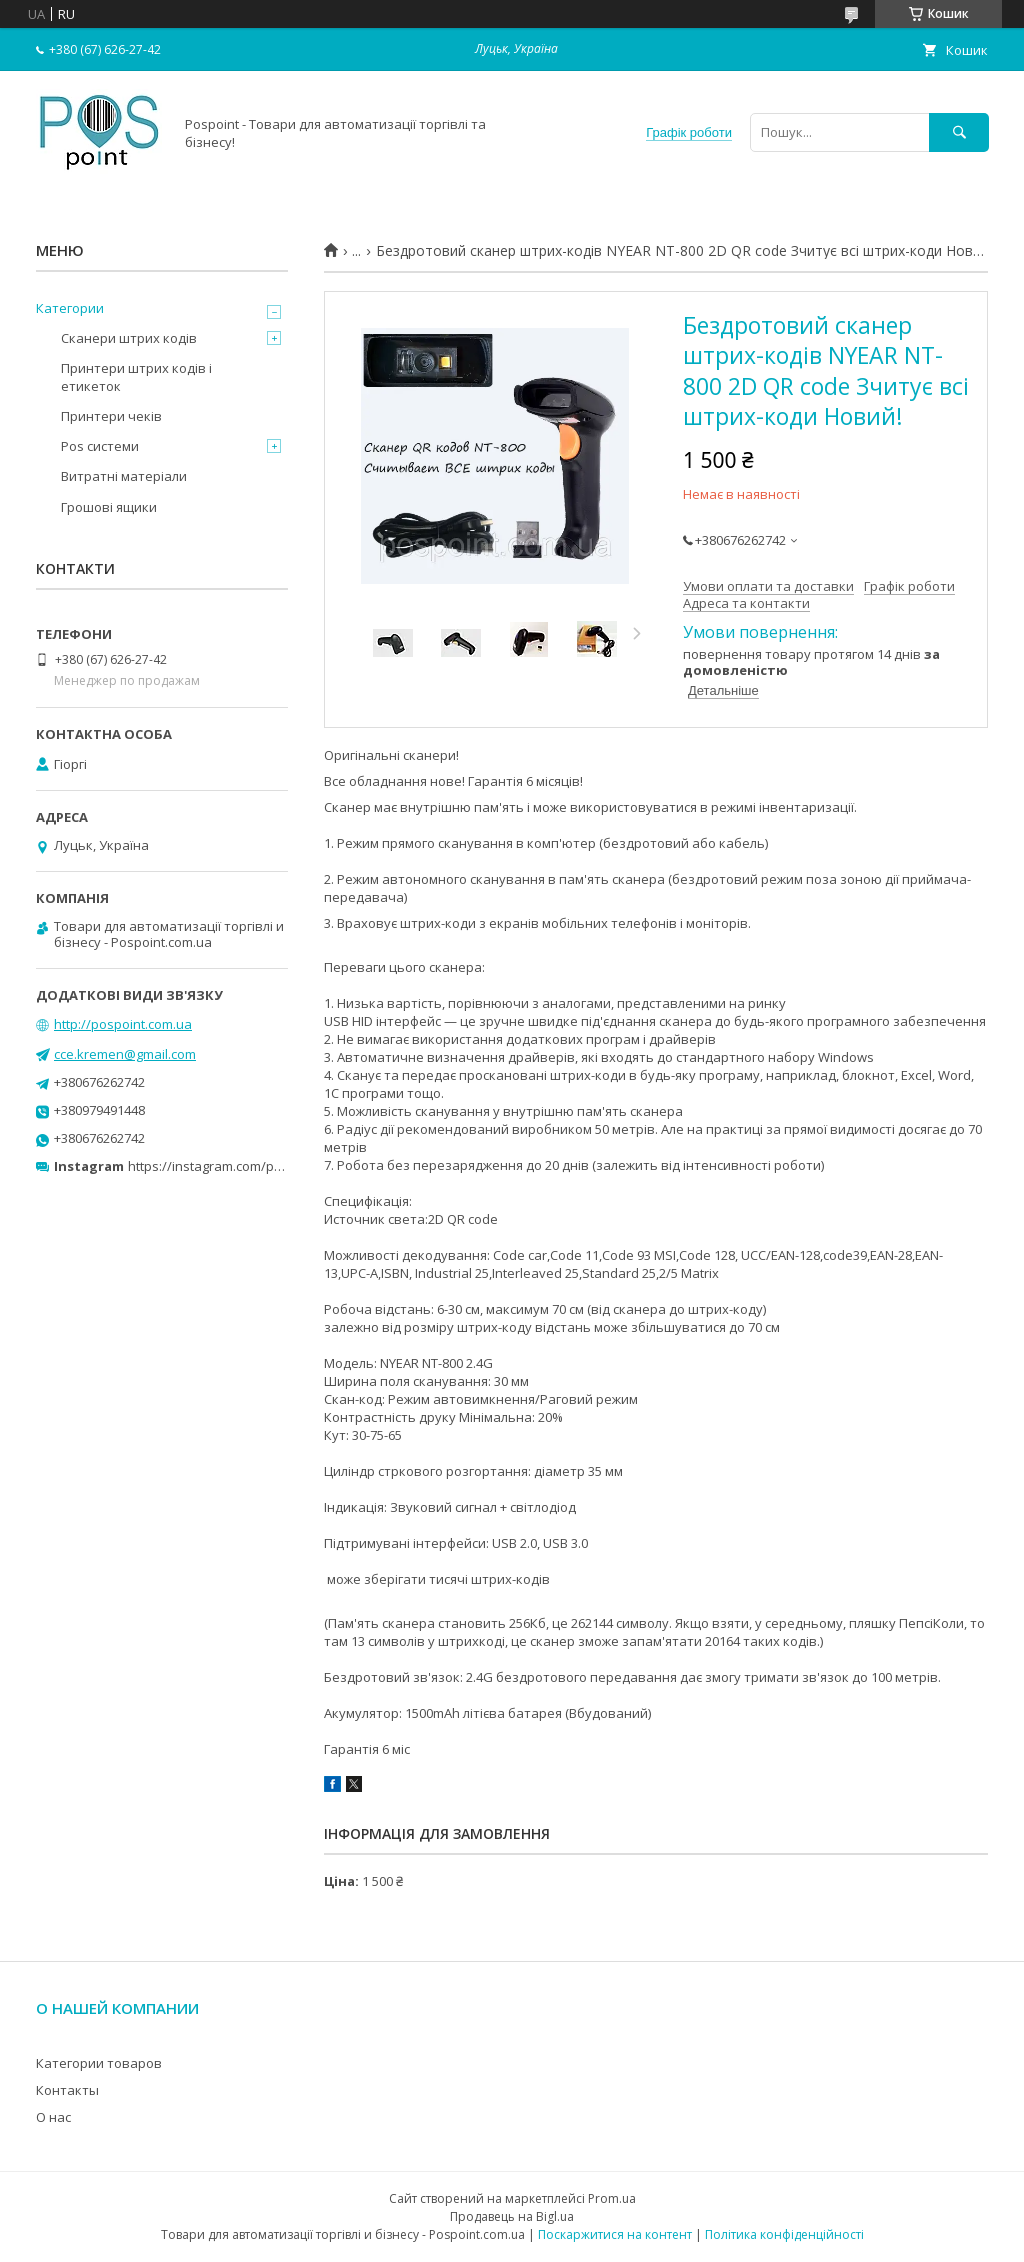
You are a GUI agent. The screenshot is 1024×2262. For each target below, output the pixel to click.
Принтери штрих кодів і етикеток (136, 377)
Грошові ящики (109, 507)
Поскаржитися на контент (615, 2234)
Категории (70, 308)
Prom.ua (612, 2198)
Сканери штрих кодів (129, 338)
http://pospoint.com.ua (123, 1024)
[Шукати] (959, 132)
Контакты (67, 2090)
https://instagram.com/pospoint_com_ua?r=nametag (286, 1166)
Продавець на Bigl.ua (512, 2216)
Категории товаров (99, 2063)
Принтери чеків (111, 416)
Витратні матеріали (124, 476)
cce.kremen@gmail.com (125, 1054)
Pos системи (100, 446)
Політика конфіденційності (784, 2234)
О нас (53, 2117)
